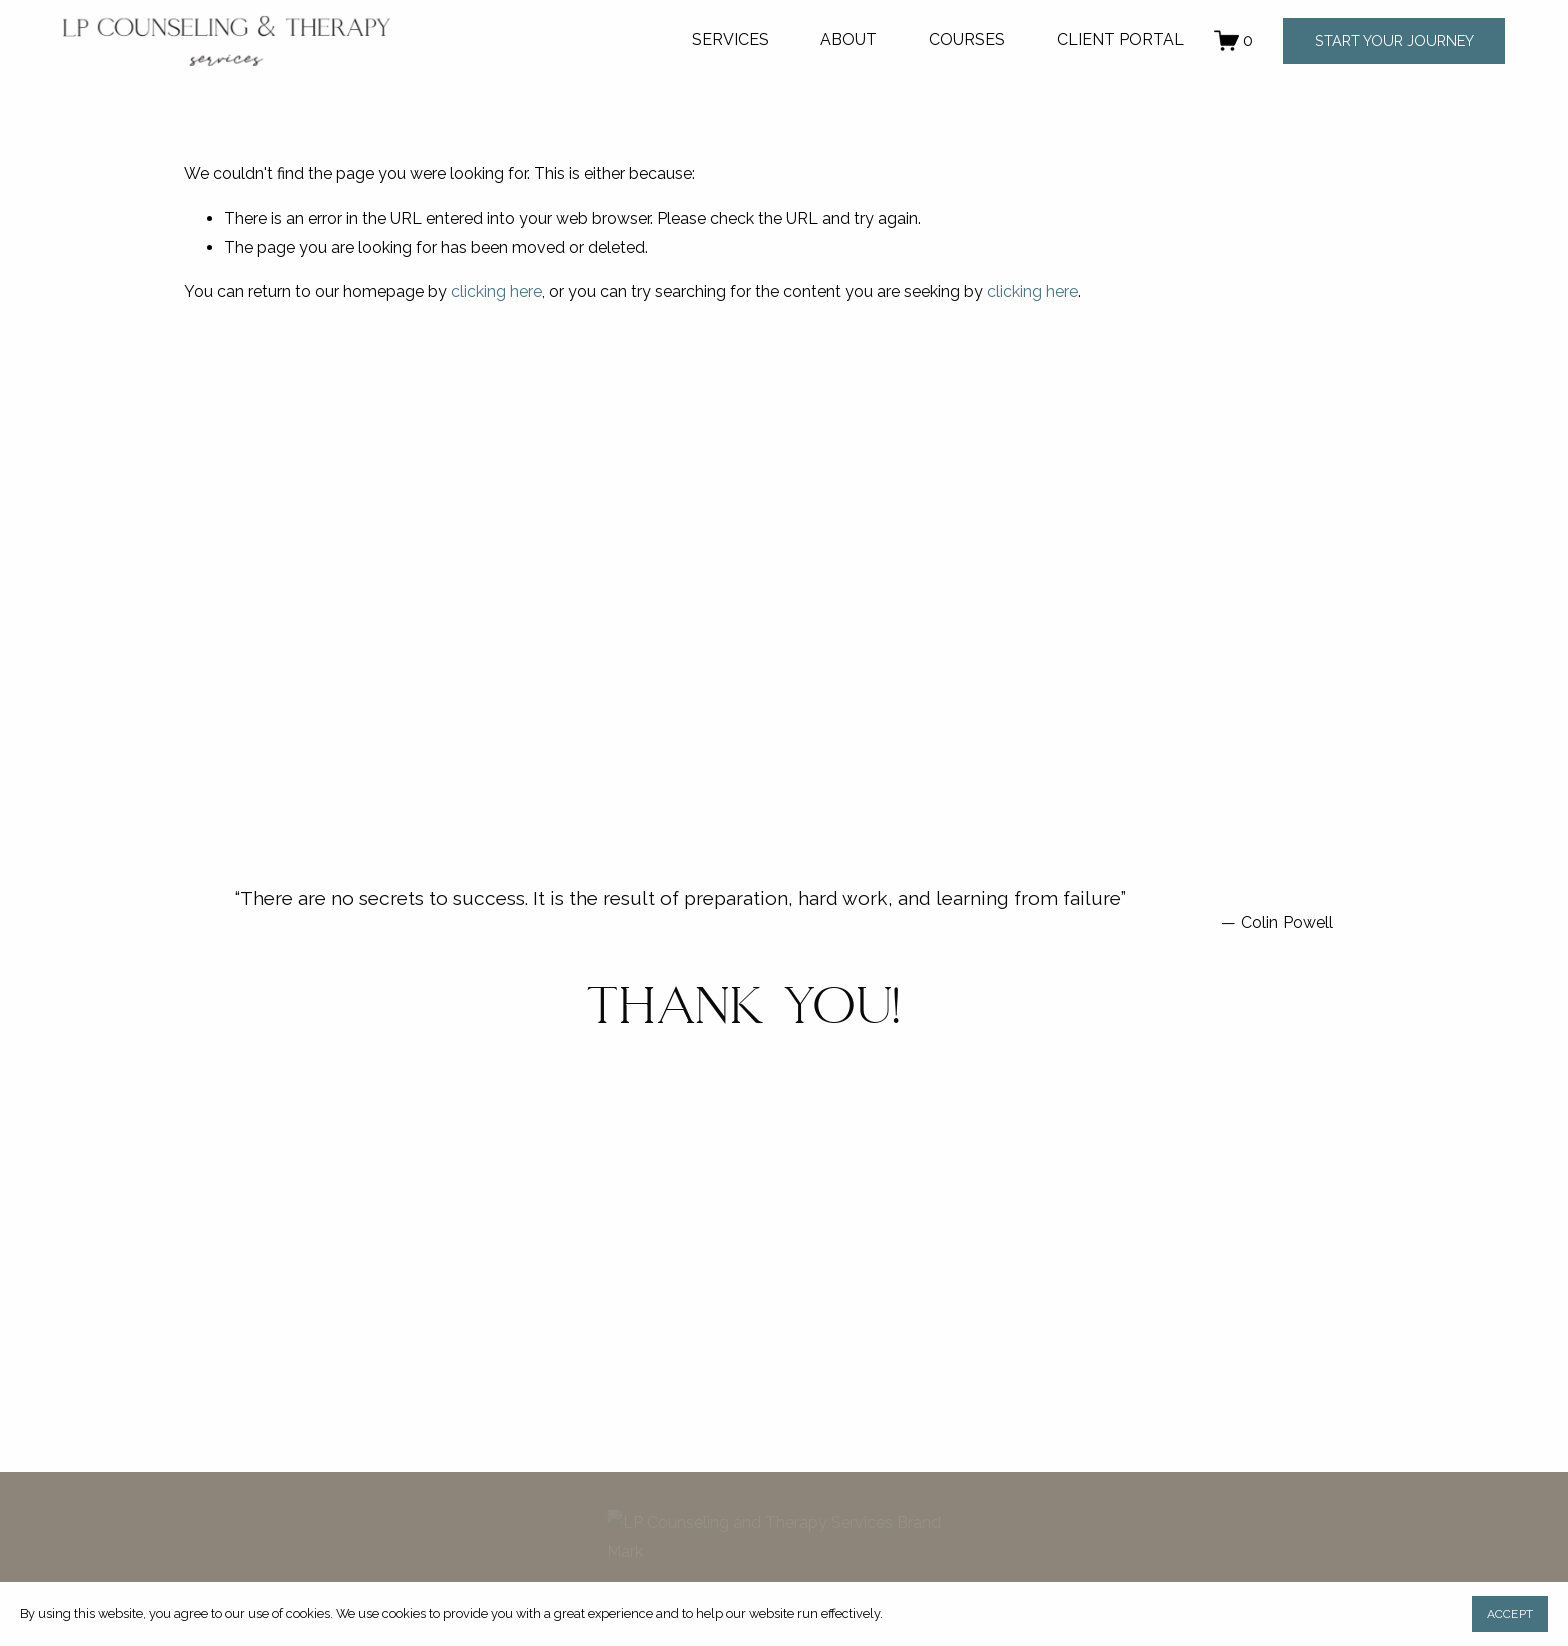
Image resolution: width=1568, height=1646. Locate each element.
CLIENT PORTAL (1120, 39)
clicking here (496, 291)
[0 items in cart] (1234, 40)
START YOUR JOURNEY (1394, 40)
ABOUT (848, 39)
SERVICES (730, 39)
